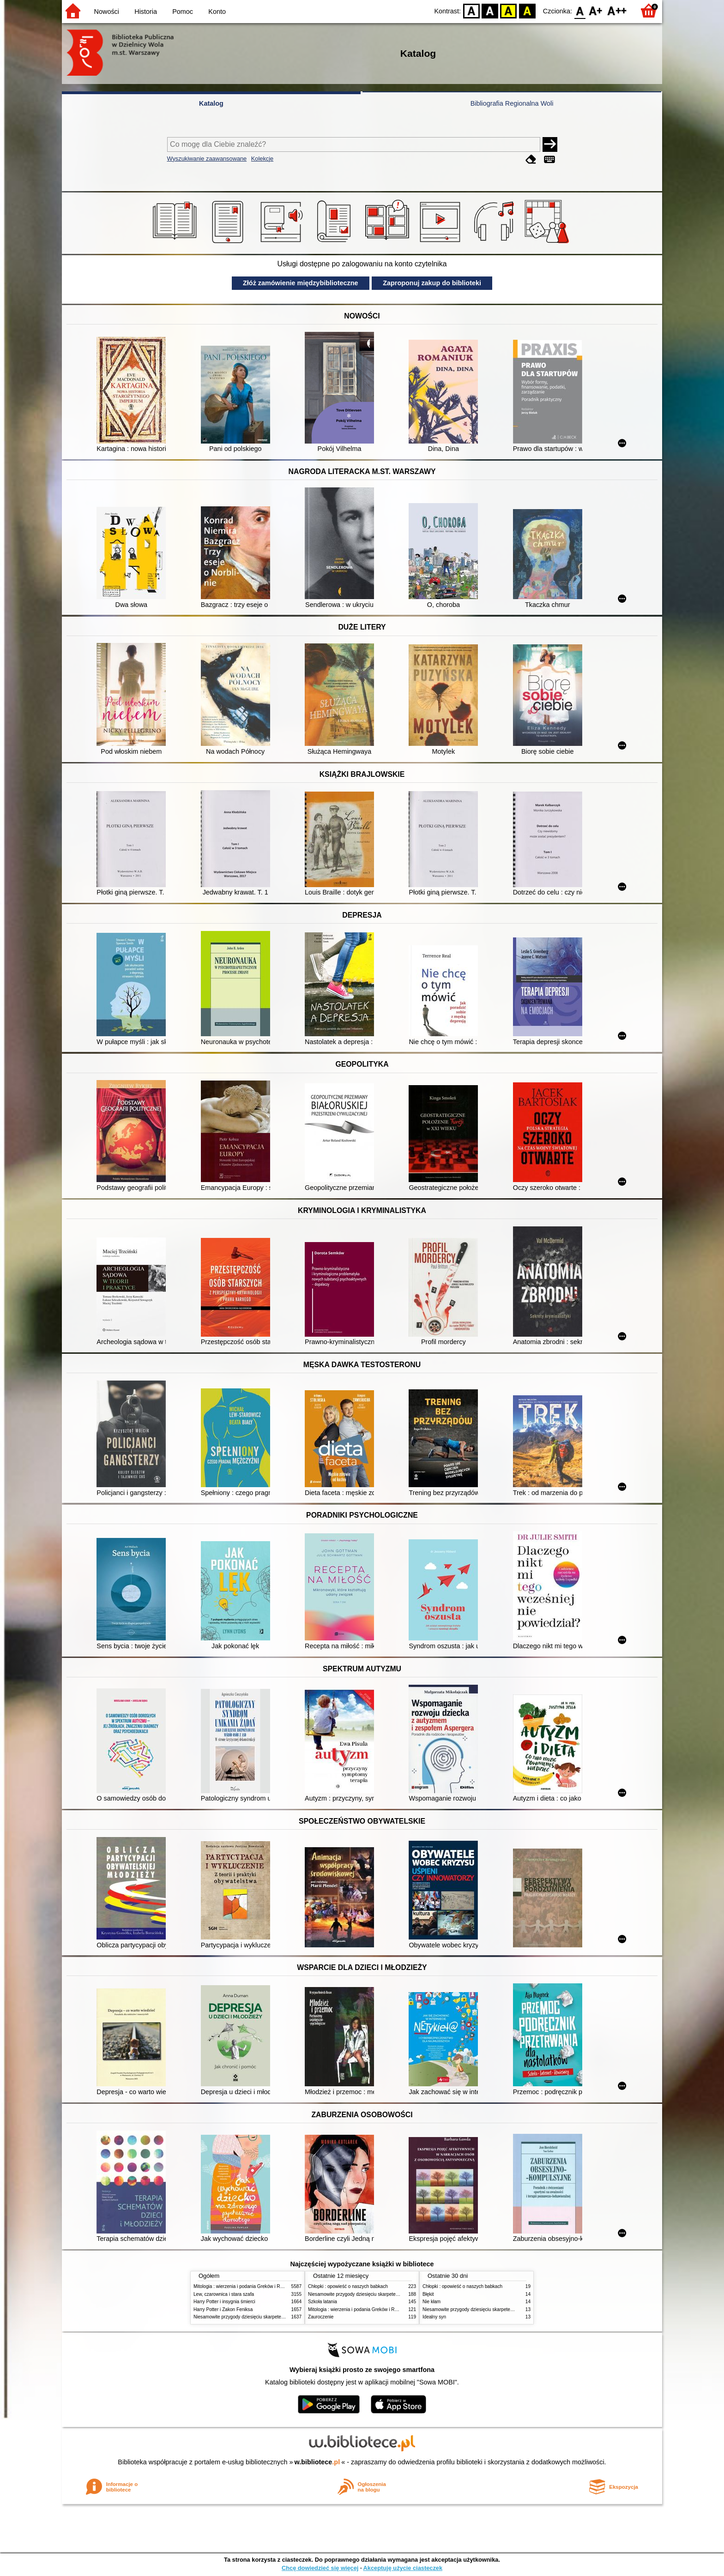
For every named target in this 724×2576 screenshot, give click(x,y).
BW (490, 10)
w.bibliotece (317, 2462)
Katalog (211, 103)
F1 (595, 10)
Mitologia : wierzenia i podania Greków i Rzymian (244, 2286)
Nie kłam (431, 2301)
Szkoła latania (322, 2301)
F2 (617, 10)
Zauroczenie (320, 2316)
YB (508, 10)
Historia (145, 11)
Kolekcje (262, 158)
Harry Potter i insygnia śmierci (224, 2301)
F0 (579, 10)
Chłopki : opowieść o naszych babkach (348, 2286)
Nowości (106, 11)
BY (527, 10)
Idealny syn (434, 2316)
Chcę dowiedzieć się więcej (320, 2567)
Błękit (428, 2294)
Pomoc (182, 11)
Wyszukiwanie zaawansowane (207, 158)
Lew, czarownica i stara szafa (223, 2294)
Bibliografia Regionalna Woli (512, 103)
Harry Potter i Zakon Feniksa (223, 2309)
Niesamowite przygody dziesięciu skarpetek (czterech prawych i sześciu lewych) (276, 2316)
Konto (217, 11)
